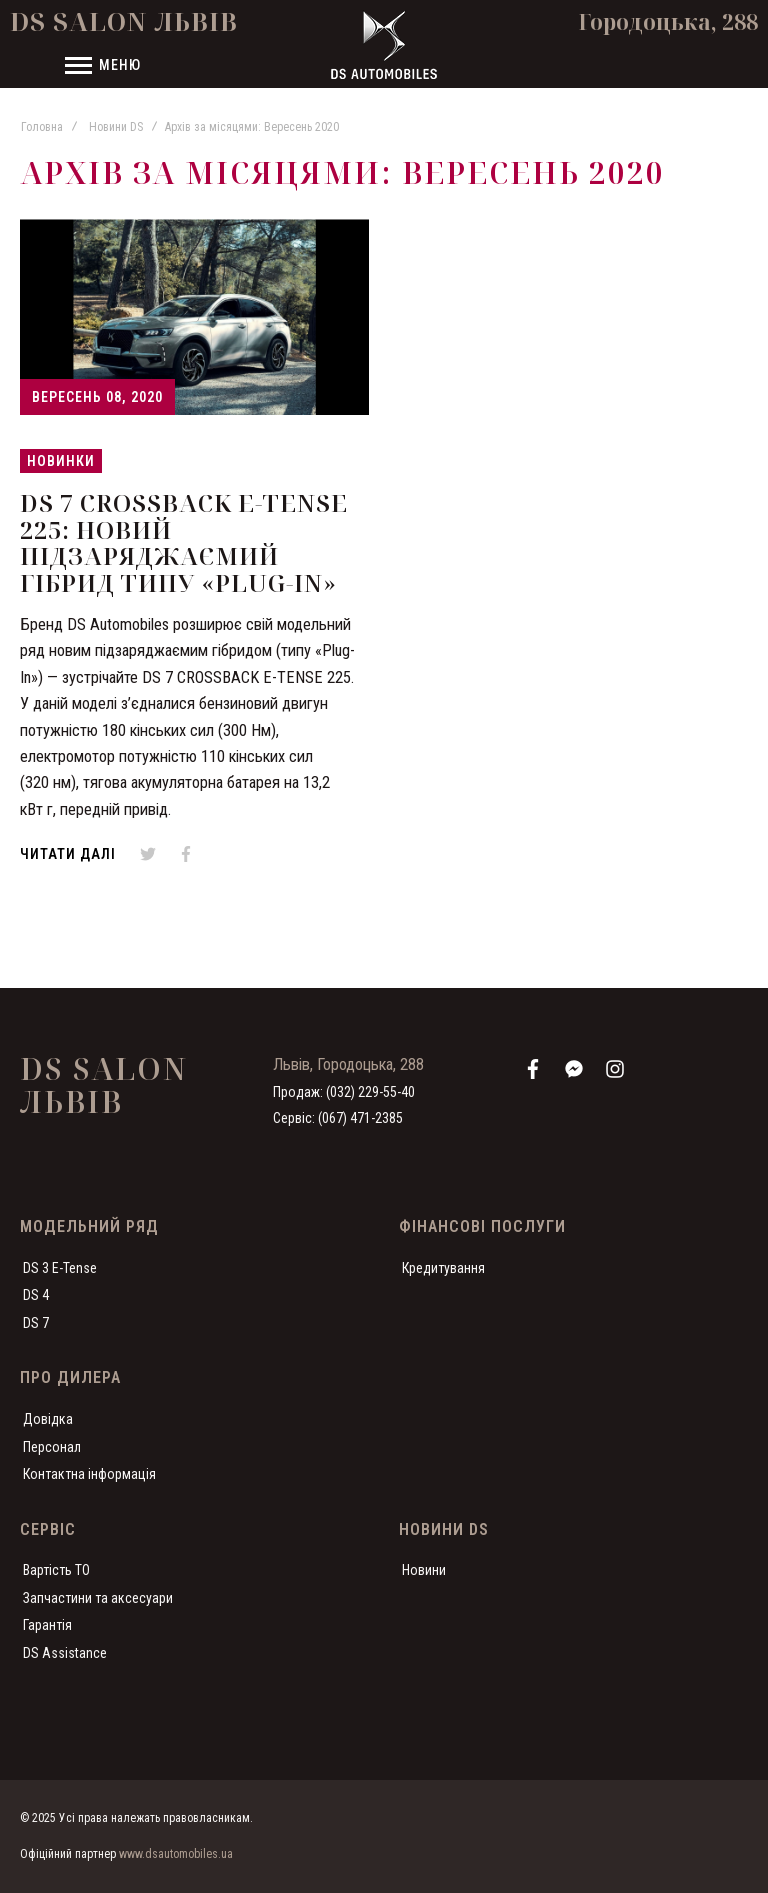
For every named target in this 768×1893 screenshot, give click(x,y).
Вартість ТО (56, 1570)
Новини (424, 1570)
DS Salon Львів (124, 21)
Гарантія (47, 1625)
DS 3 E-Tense (60, 1268)
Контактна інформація (89, 1474)
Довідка (48, 1419)
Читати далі (68, 854)
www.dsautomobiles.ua (176, 1854)
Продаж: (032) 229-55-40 (344, 1092)
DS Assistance (65, 1653)
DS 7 (36, 1323)
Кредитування (443, 1268)
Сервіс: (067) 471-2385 (338, 1118)
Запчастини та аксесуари (98, 1598)
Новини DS (116, 127)
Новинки (61, 461)
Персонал (52, 1447)
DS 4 (36, 1295)
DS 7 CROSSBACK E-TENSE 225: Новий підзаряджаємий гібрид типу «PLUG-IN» (184, 542)
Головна (42, 127)
